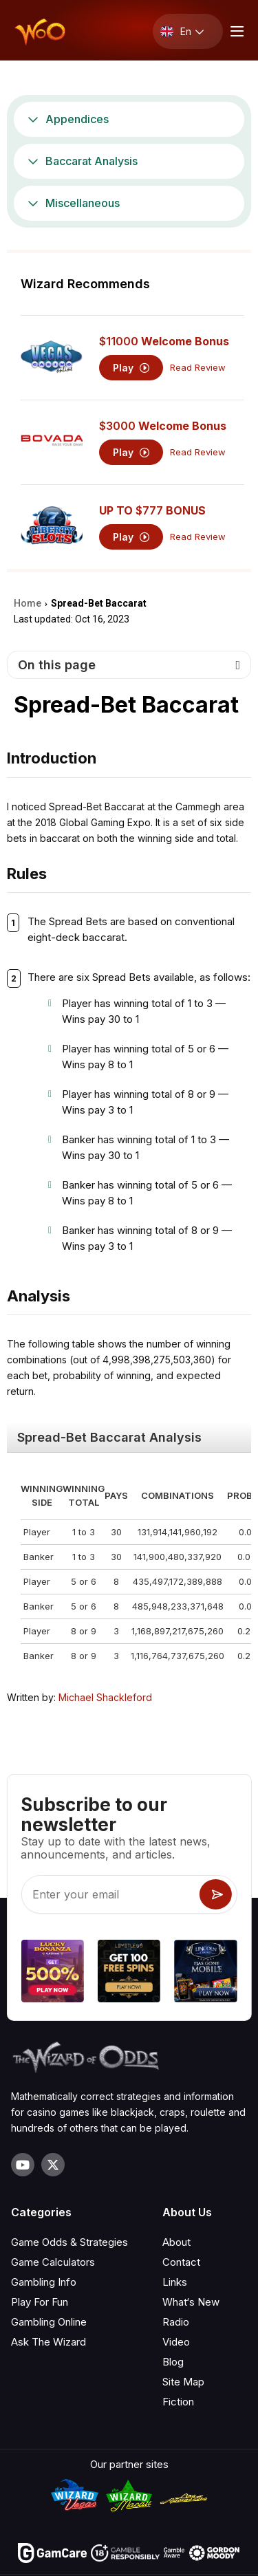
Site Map (183, 2381)
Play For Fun (39, 2301)
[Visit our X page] (53, 2164)
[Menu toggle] (235, 31)
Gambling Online (49, 2321)
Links (174, 2281)
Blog (173, 2361)
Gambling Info (43, 2281)
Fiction (178, 2401)
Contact (181, 2262)
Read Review (198, 367)
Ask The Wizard (48, 2341)
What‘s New (190, 2301)
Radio (175, 2321)
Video (176, 2341)
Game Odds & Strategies (69, 2242)
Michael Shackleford (105, 1697)
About (176, 2242)
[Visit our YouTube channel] (22, 2164)
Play (131, 368)
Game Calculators (53, 2262)
